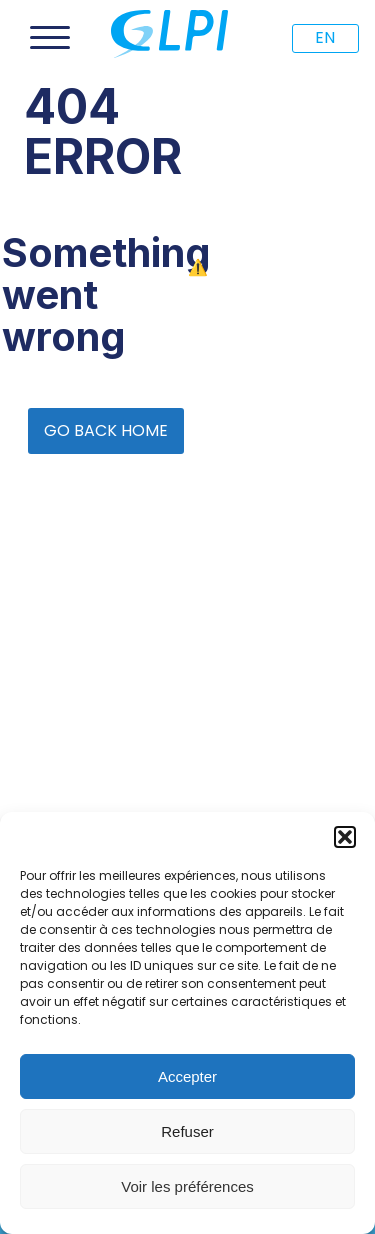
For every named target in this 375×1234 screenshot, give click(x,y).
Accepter (187, 1076)
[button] (345, 837)
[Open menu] (50, 38)
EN (325, 37)
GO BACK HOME (106, 430)
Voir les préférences (187, 1186)
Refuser (187, 1131)
